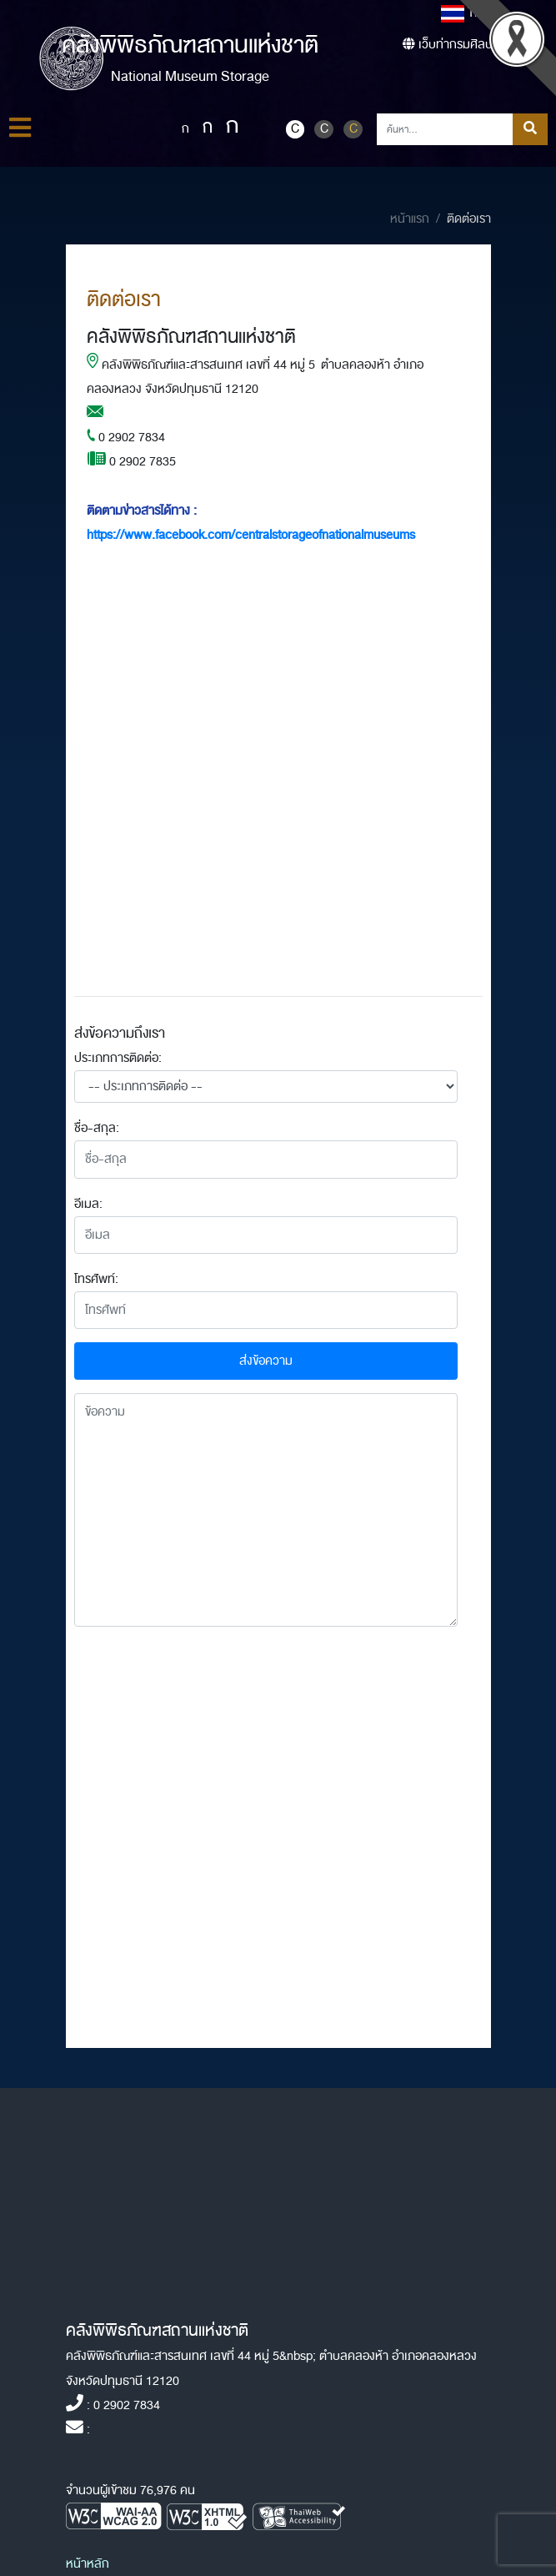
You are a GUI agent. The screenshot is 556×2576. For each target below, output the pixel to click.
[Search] (445, 129)
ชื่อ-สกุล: (96, 1128)
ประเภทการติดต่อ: (118, 1058)
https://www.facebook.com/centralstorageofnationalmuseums (251, 535)
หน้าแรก (409, 219)
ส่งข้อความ (266, 1361)
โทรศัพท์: (96, 1279)
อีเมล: (88, 1204)
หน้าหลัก (87, 2563)
